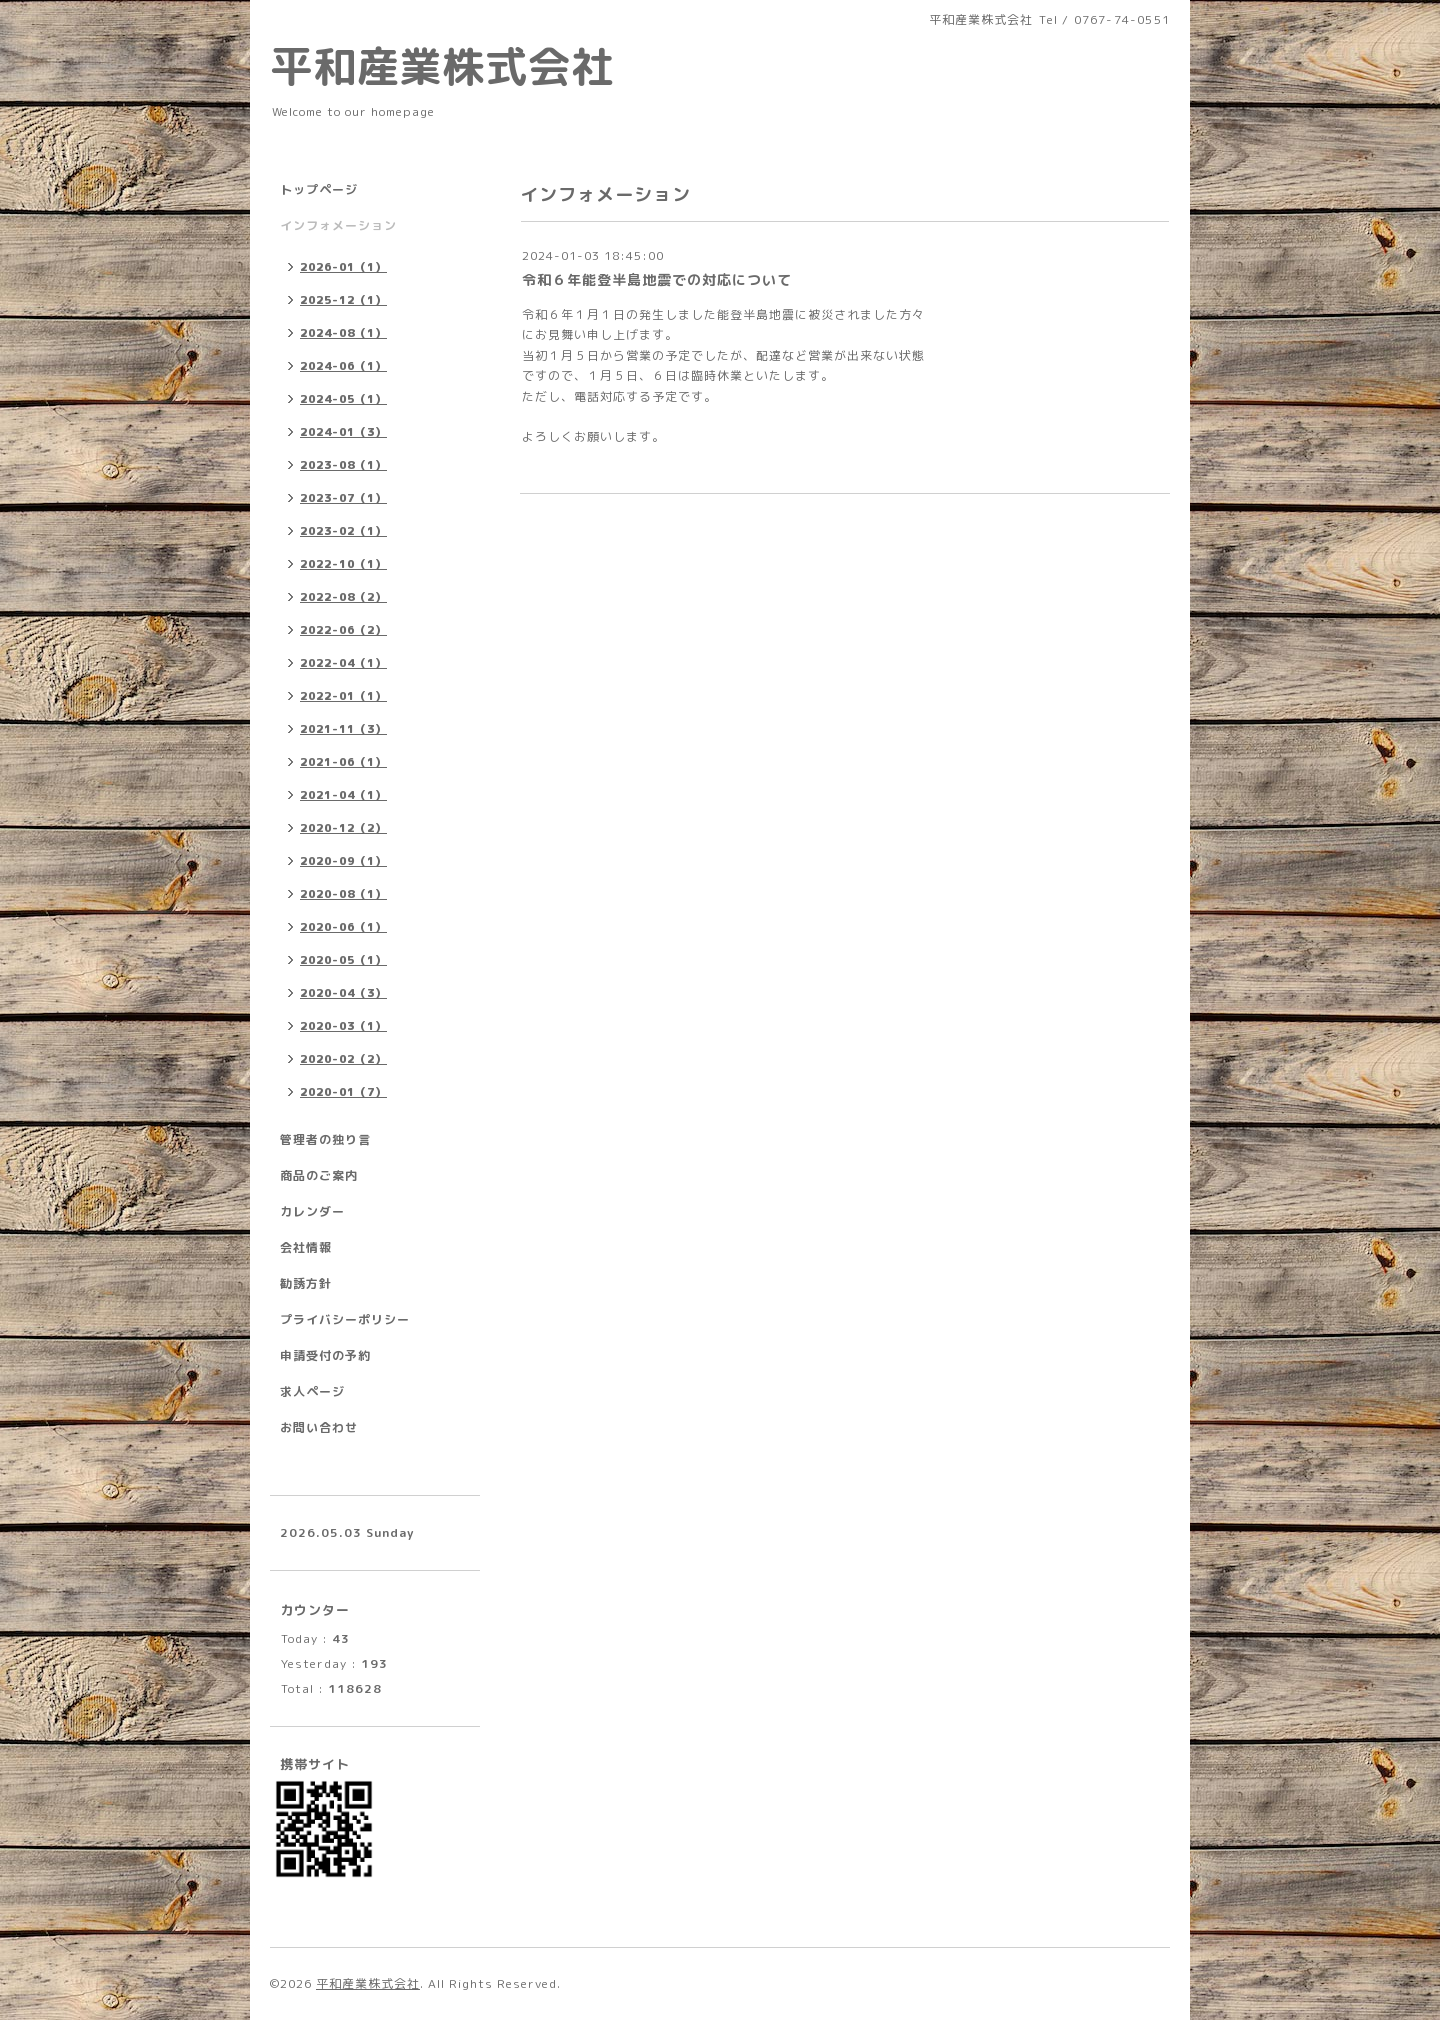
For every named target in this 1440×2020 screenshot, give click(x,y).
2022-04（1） (343, 663)
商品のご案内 (319, 1175)
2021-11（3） (343, 729)
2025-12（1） (343, 300)
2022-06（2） (343, 630)
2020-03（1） (343, 1026)
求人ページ (312, 1391)
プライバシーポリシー (345, 1319)
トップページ (319, 189)
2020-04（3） (343, 993)
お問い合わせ (319, 1427)
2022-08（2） (343, 597)
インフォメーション (338, 225)
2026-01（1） (343, 267)
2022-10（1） (343, 564)
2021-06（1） (343, 762)
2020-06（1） (343, 927)
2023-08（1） (343, 465)
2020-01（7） (343, 1092)
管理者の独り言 (325, 1139)
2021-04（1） (343, 795)
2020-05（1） (343, 960)
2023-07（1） (343, 498)
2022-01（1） (343, 696)
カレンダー (312, 1211)
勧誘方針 (306, 1283)
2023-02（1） (343, 531)
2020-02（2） (343, 1059)
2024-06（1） (343, 366)
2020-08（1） (343, 894)
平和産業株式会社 (442, 66)
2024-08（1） (343, 333)
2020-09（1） (343, 861)
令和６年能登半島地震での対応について (657, 279)
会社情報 (306, 1247)
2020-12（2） (343, 828)
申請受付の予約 (325, 1355)
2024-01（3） (343, 432)
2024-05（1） (343, 399)
